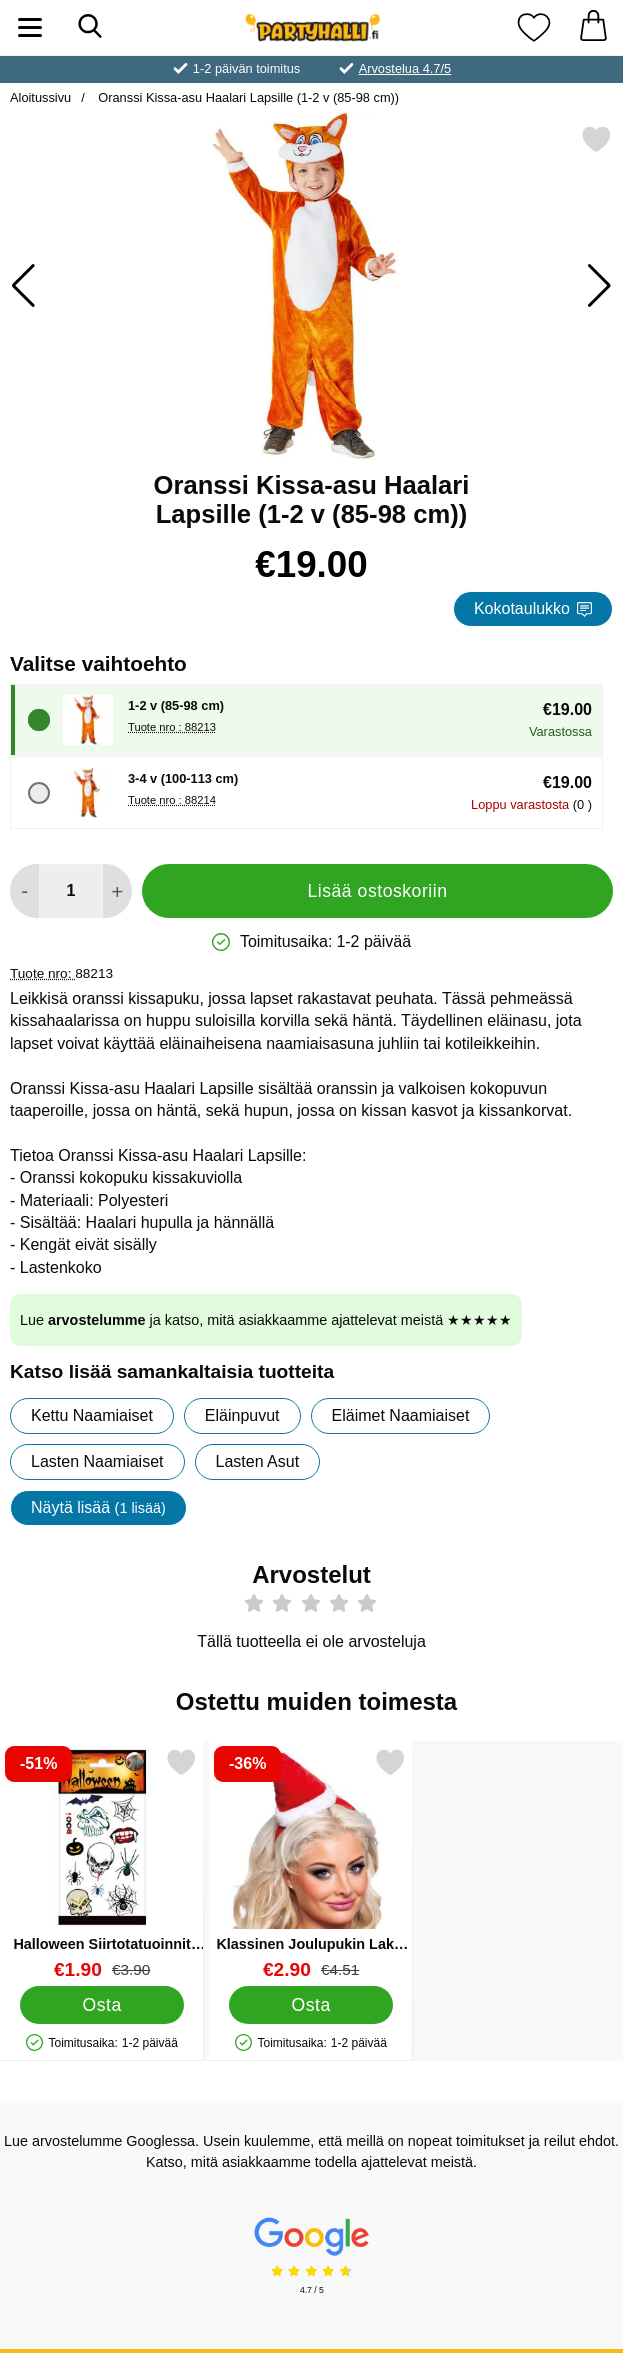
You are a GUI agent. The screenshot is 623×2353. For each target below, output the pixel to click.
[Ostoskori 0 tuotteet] (593, 27)
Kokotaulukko (533, 608)
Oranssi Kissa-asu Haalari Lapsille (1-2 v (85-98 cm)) (247, 97)
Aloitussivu (40, 97)
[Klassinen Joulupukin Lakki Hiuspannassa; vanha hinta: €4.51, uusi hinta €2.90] (311, 1863)
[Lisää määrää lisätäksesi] (117, 891)
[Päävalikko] (30, 27)
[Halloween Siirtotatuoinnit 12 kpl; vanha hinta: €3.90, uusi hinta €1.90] (102, 1863)
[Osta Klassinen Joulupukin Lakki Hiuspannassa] (311, 2005)
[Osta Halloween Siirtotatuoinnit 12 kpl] (101, 2005)
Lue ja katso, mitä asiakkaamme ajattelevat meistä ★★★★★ (266, 1320)
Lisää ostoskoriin (377, 891)
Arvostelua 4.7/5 (405, 68)
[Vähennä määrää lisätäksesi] (24, 891)
